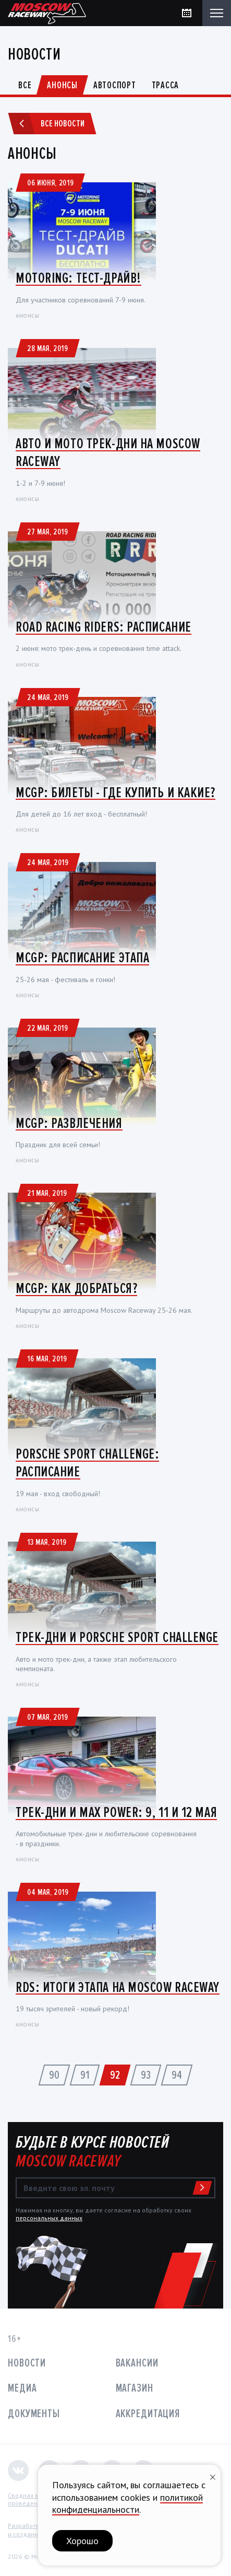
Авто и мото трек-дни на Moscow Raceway (108, 452)
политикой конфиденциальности (127, 2503)
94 (177, 2075)
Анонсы (62, 85)
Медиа (22, 2388)
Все (24, 85)
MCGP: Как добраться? (76, 1288)
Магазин (134, 2388)
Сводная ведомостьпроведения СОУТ (37, 2499)
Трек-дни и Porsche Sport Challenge (117, 1637)
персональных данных (49, 2218)
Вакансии (137, 2363)
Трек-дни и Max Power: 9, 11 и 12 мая (116, 1812)
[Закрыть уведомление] (213, 2476)
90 (54, 2075)
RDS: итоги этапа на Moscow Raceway (118, 1987)
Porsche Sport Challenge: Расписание (87, 1463)
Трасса (165, 85)
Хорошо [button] (82, 2541)
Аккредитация (148, 2414)
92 (115, 2075)
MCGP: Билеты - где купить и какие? (115, 792)
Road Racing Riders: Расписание (103, 627)
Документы (34, 2414)
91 (84, 2075)
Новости (27, 2363)
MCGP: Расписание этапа (82, 957)
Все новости (48, 123)
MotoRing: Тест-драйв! (78, 278)
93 (146, 2075)
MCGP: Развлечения (69, 1123)
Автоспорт (114, 85)
